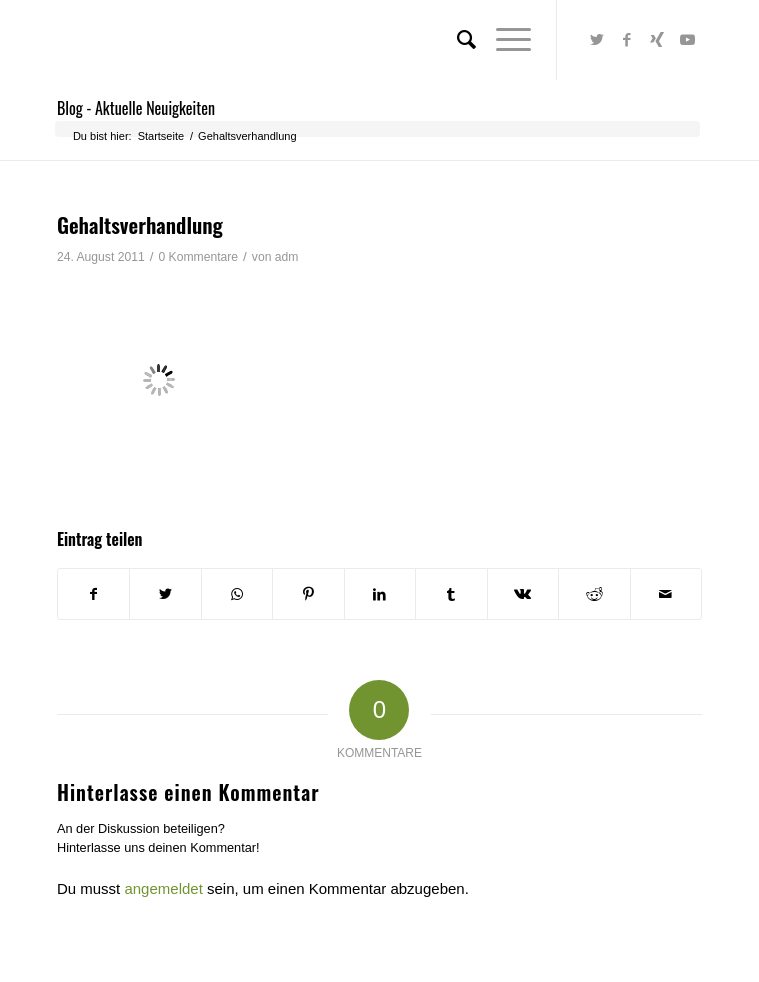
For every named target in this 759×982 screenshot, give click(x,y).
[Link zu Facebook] (627, 40)
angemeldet (163, 888)
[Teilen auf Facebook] (93, 594)
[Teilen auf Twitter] (165, 594)
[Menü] (503, 40)
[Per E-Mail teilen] (666, 594)
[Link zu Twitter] (597, 40)
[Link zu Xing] (657, 40)
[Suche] (456, 40)
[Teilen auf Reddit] (594, 594)
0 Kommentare (198, 257)
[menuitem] (456, 40)
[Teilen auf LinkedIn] (380, 594)
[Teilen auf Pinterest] (308, 594)
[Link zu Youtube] (687, 40)
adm (287, 257)
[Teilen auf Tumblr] (451, 594)
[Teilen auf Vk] (523, 594)
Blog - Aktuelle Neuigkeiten (136, 108)
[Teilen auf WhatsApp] (237, 594)
